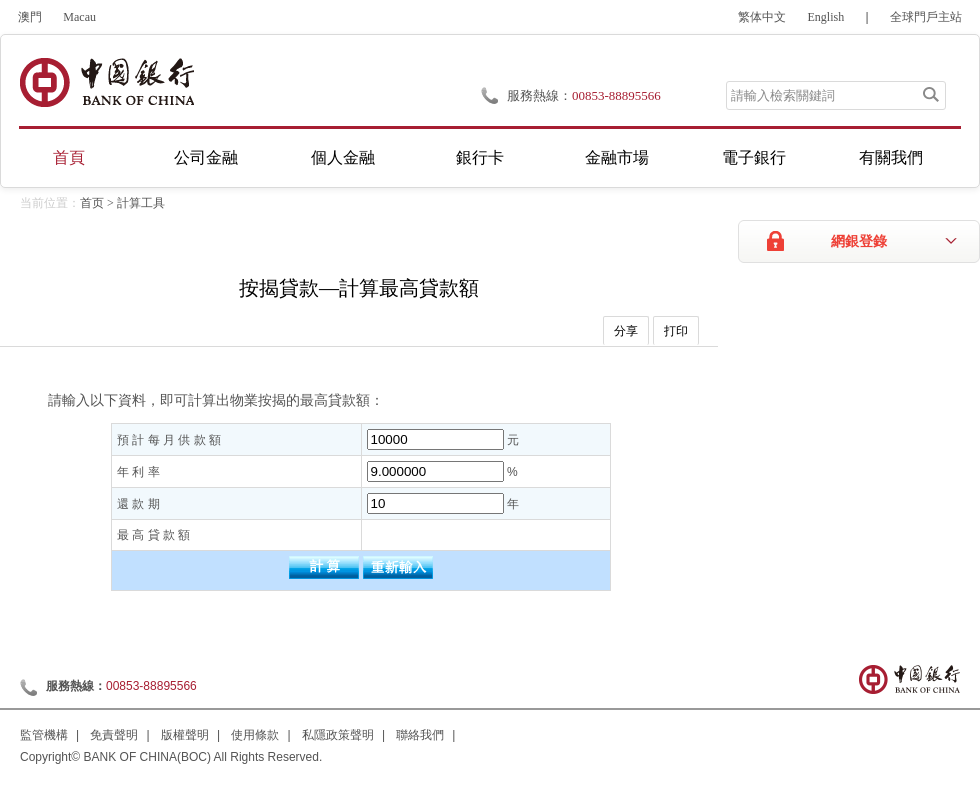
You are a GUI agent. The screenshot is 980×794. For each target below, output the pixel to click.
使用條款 (255, 735)
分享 (626, 331)
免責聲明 (114, 735)
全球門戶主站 (926, 17)
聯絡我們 (420, 735)
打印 (676, 331)
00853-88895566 (616, 95)
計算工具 (141, 203)
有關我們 (891, 157)
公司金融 (206, 157)
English (826, 17)
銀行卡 (480, 157)
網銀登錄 (859, 241)
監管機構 (44, 735)
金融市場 (617, 157)
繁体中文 (762, 17)
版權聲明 (185, 735)
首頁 (69, 157)
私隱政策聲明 (338, 735)
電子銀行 (754, 157)
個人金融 (343, 157)
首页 (92, 203)
